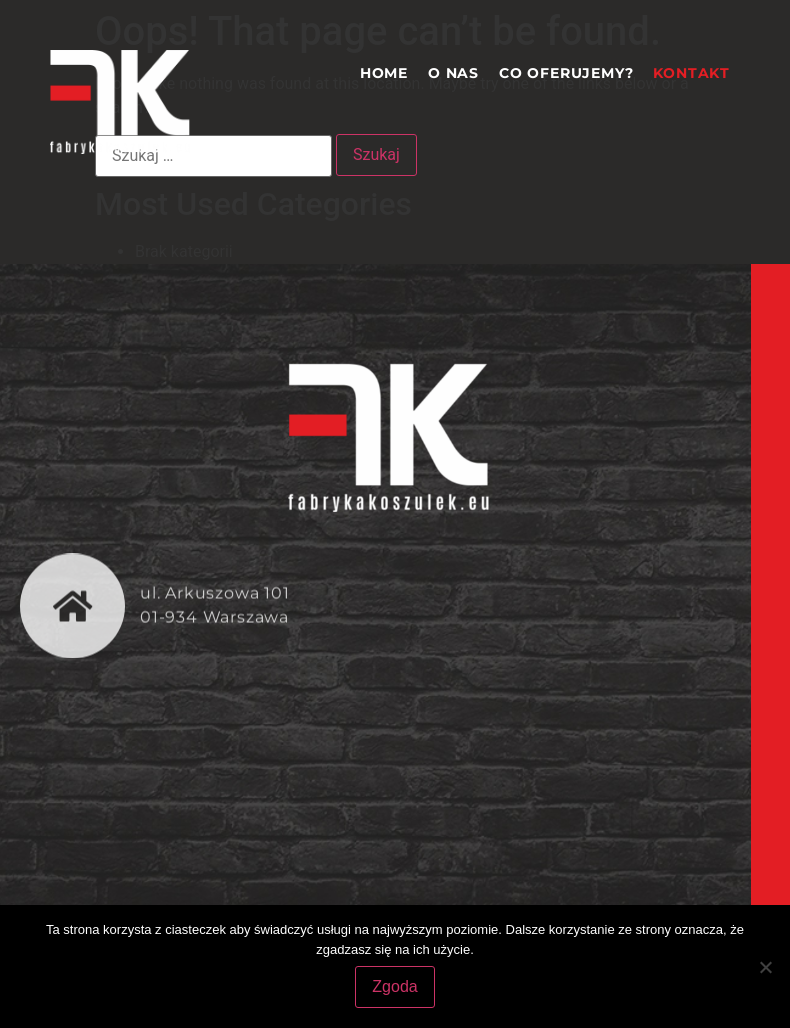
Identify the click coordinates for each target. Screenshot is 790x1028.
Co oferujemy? (566, 73)
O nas (453, 73)
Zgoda (394, 986)
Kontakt (691, 73)
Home (384, 73)
